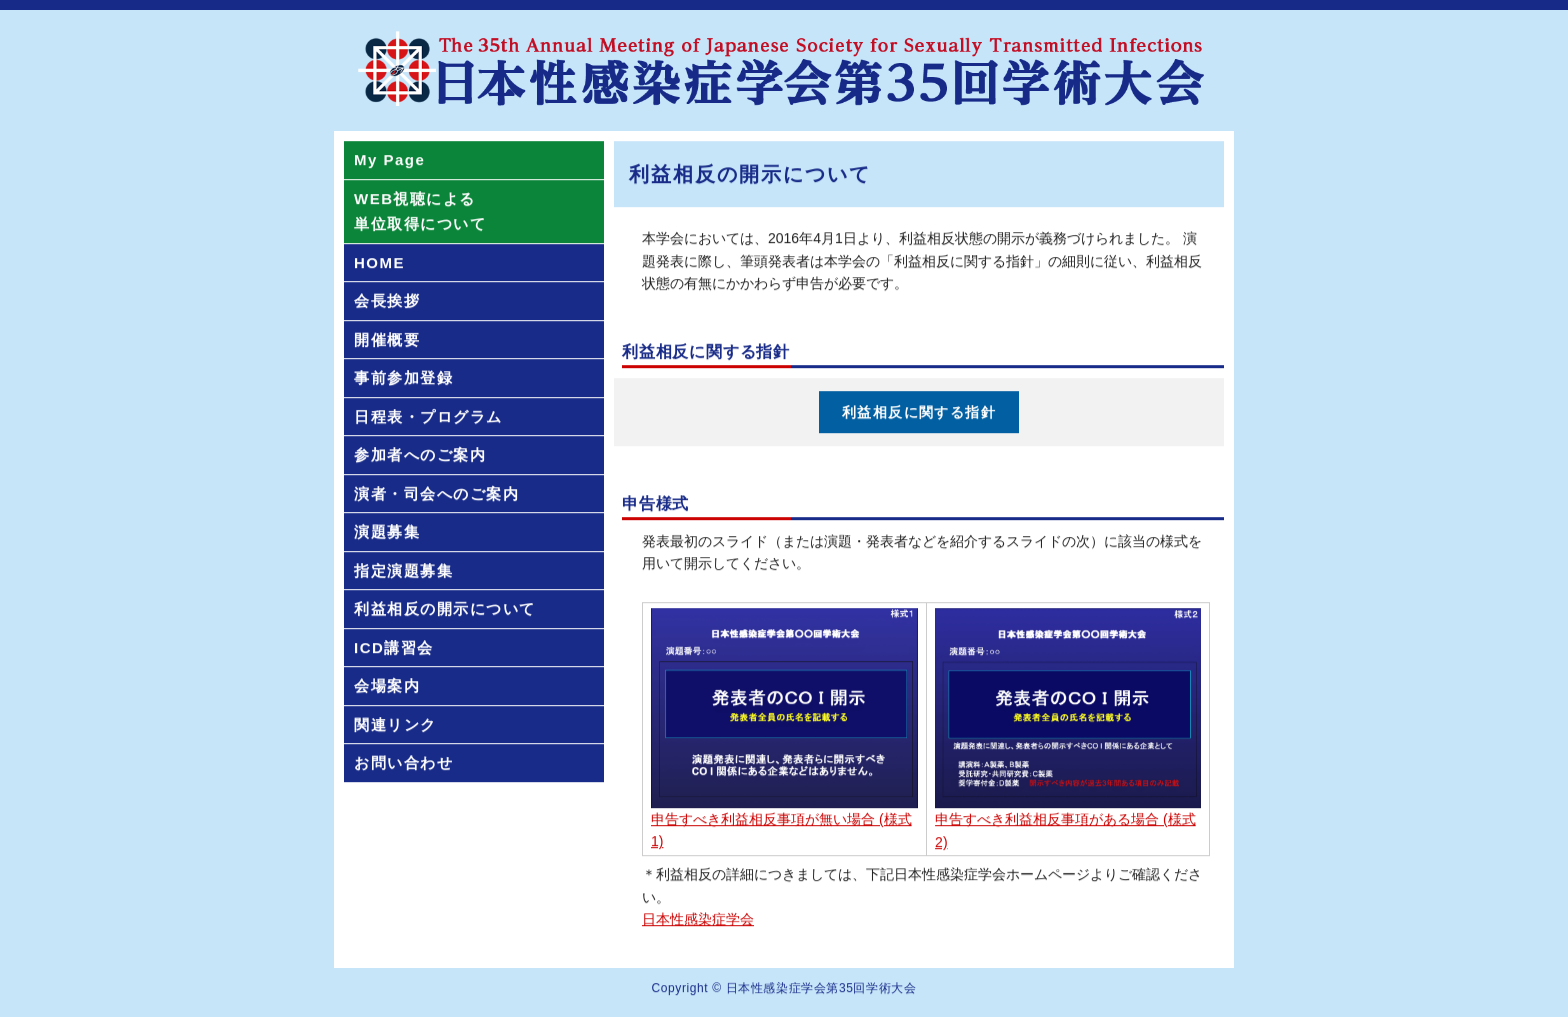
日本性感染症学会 (698, 920)
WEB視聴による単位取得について (420, 212)
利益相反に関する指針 (919, 413)
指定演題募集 (403, 571)
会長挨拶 (387, 302)
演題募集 (387, 533)
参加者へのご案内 (420, 456)
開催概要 (387, 340)
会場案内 (387, 687)
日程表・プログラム (428, 417)
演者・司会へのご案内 (436, 494)
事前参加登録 (403, 379)
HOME (379, 263)
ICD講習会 (394, 648)
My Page (389, 161)
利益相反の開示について (445, 610)
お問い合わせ (403, 764)
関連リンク (395, 725)
